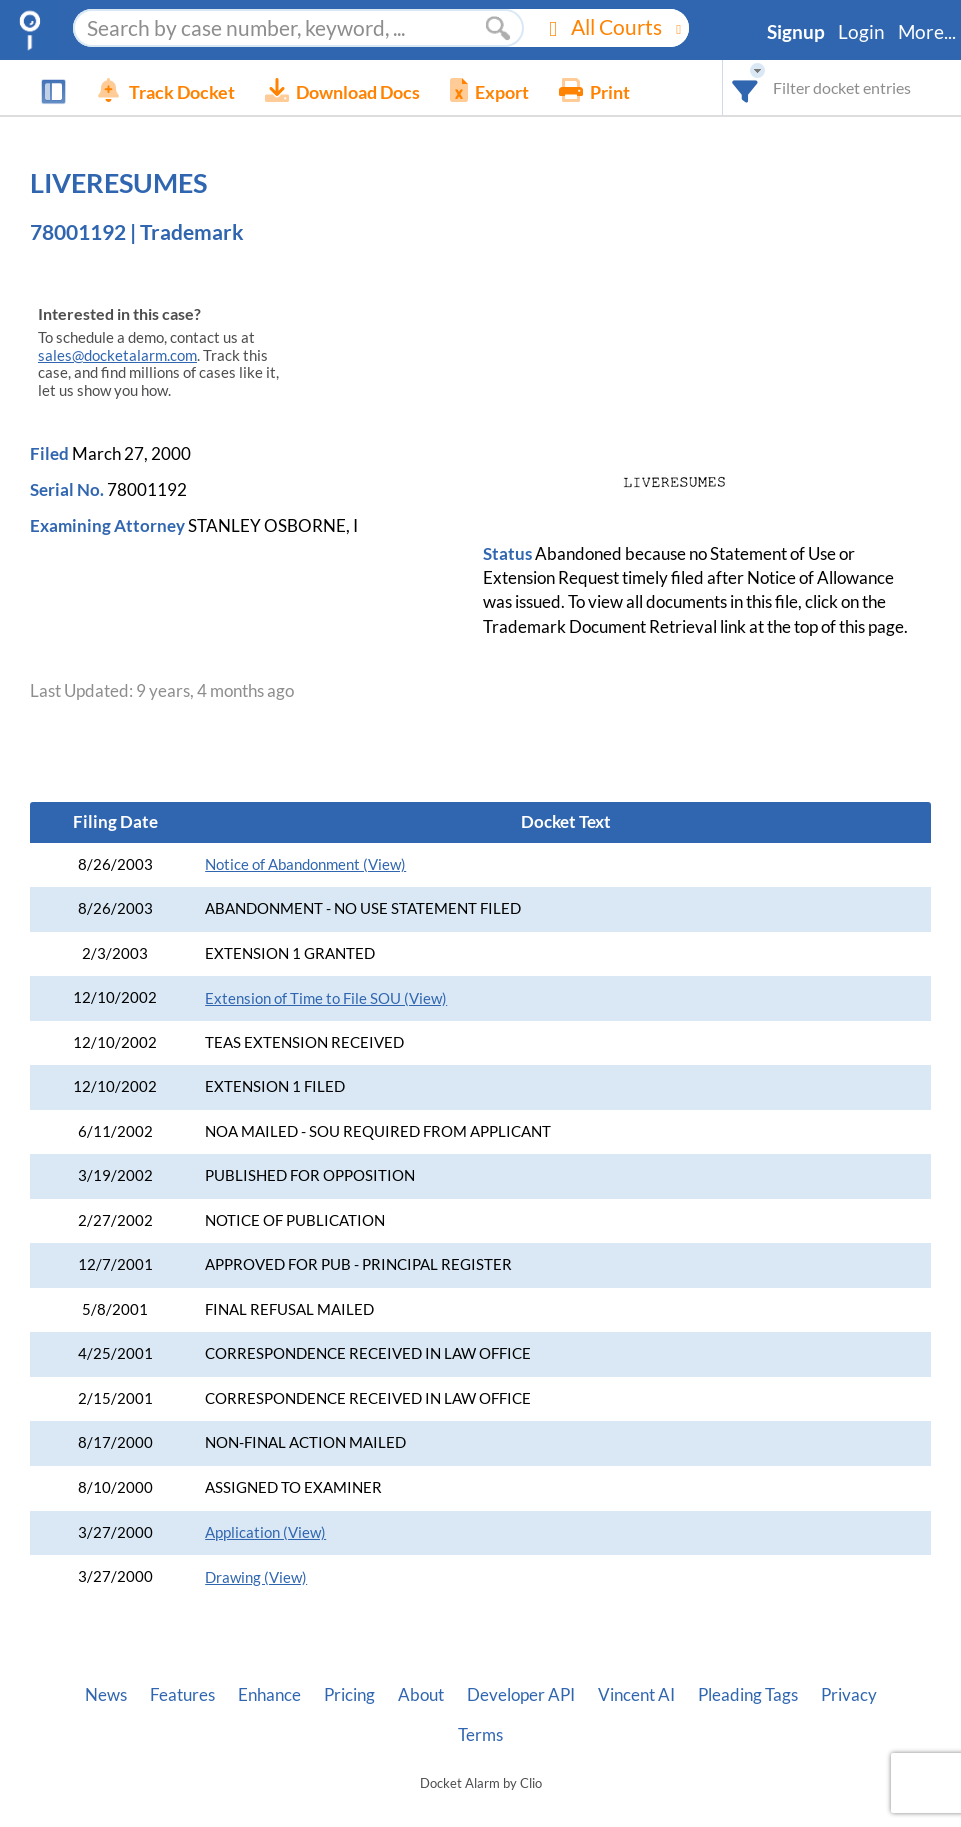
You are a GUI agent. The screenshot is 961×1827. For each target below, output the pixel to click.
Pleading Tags (748, 1695)
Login (861, 32)
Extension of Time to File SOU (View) (326, 998)
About (421, 1695)
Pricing (349, 1695)
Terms (480, 1735)
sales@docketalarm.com (117, 355)
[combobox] (745, 87)
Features (182, 1695)
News (106, 1695)
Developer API (521, 1695)
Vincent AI (636, 1695)
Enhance (269, 1695)
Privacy (849, 1695)
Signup (796, 32)
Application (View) (265, 1532)
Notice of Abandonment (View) (305, 864)
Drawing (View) (256, 1577)
